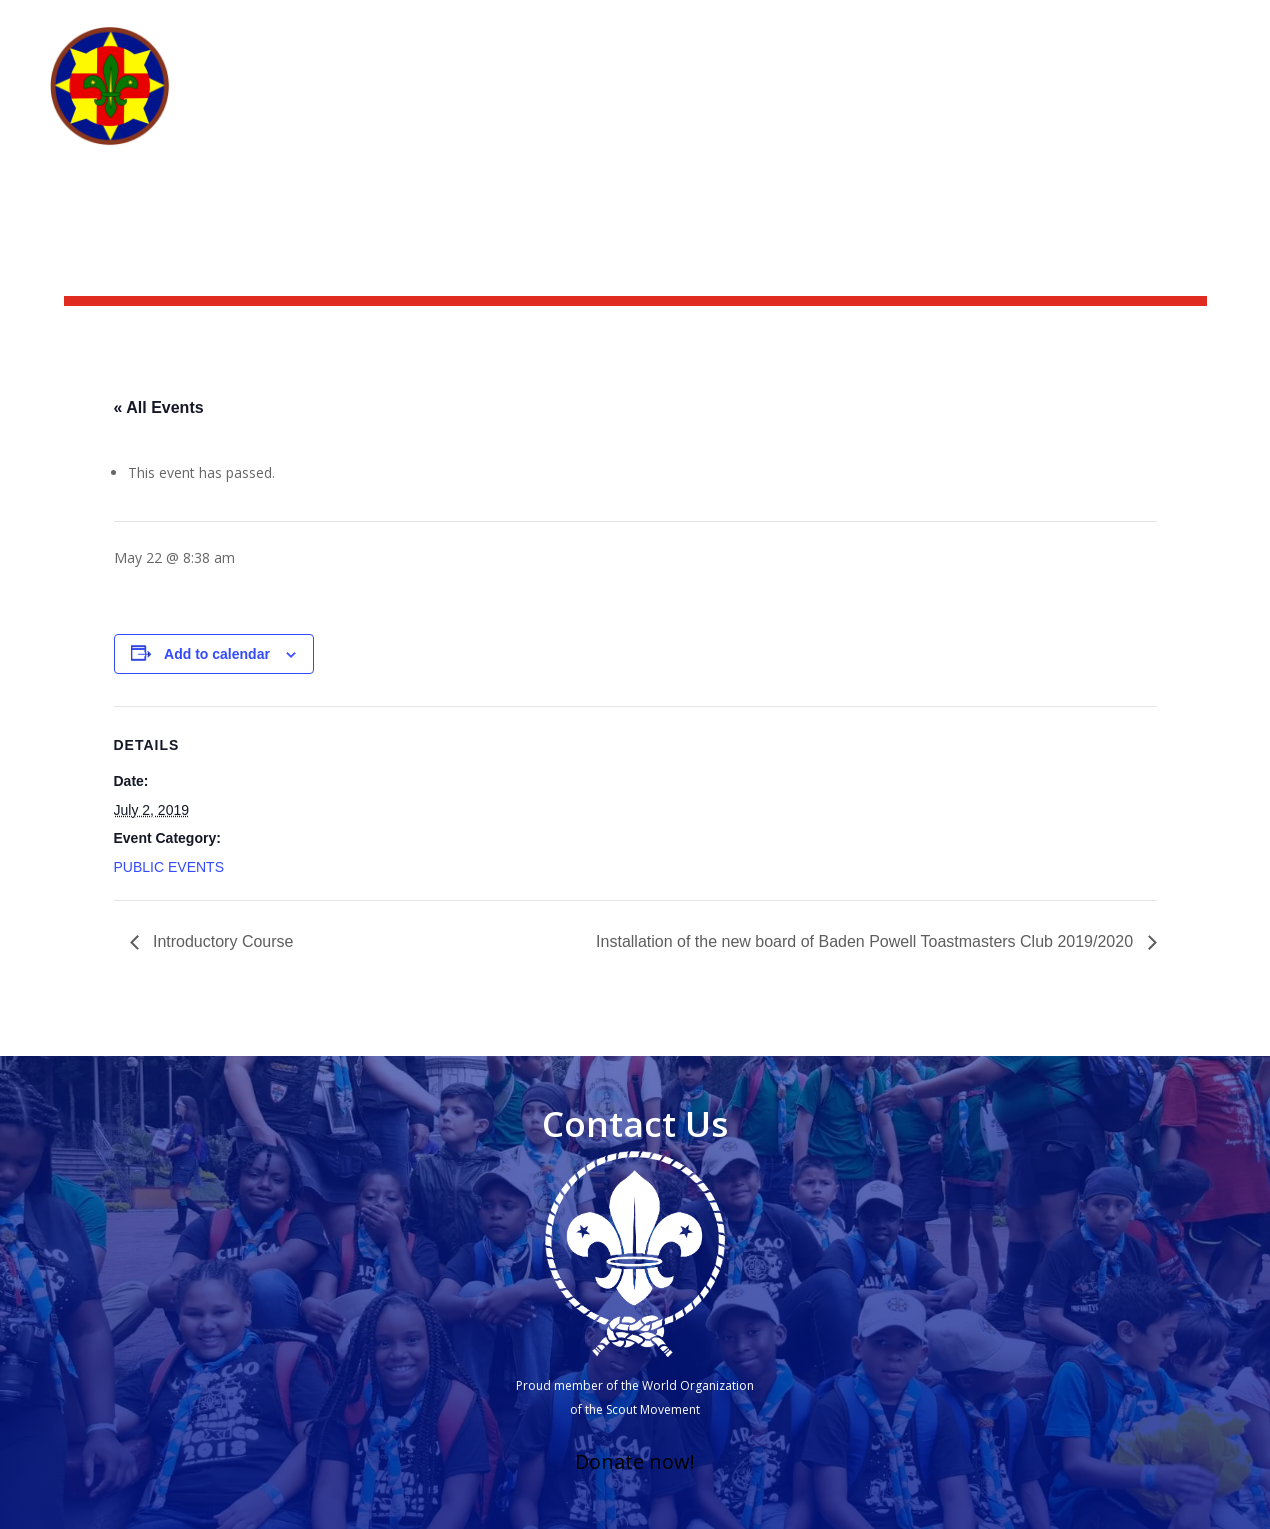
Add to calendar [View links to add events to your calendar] (217, 654)
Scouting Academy (1147, 26)
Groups (1023, 102)
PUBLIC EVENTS (169, 867)
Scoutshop (1010, 26)
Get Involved (902, 102)
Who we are (646, 102)
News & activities (877, 26)
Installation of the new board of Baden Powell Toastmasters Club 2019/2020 (866, 941)
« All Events (159, 407)
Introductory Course (221, 941)
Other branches (1137, 102)
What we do (781, 102)
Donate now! (635, 1461)
